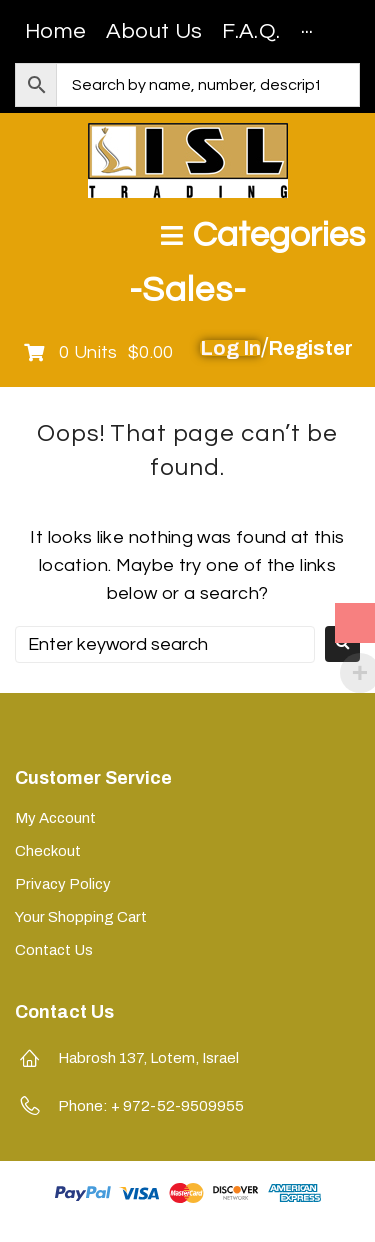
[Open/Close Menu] (263, 235)
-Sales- (188, 290)
